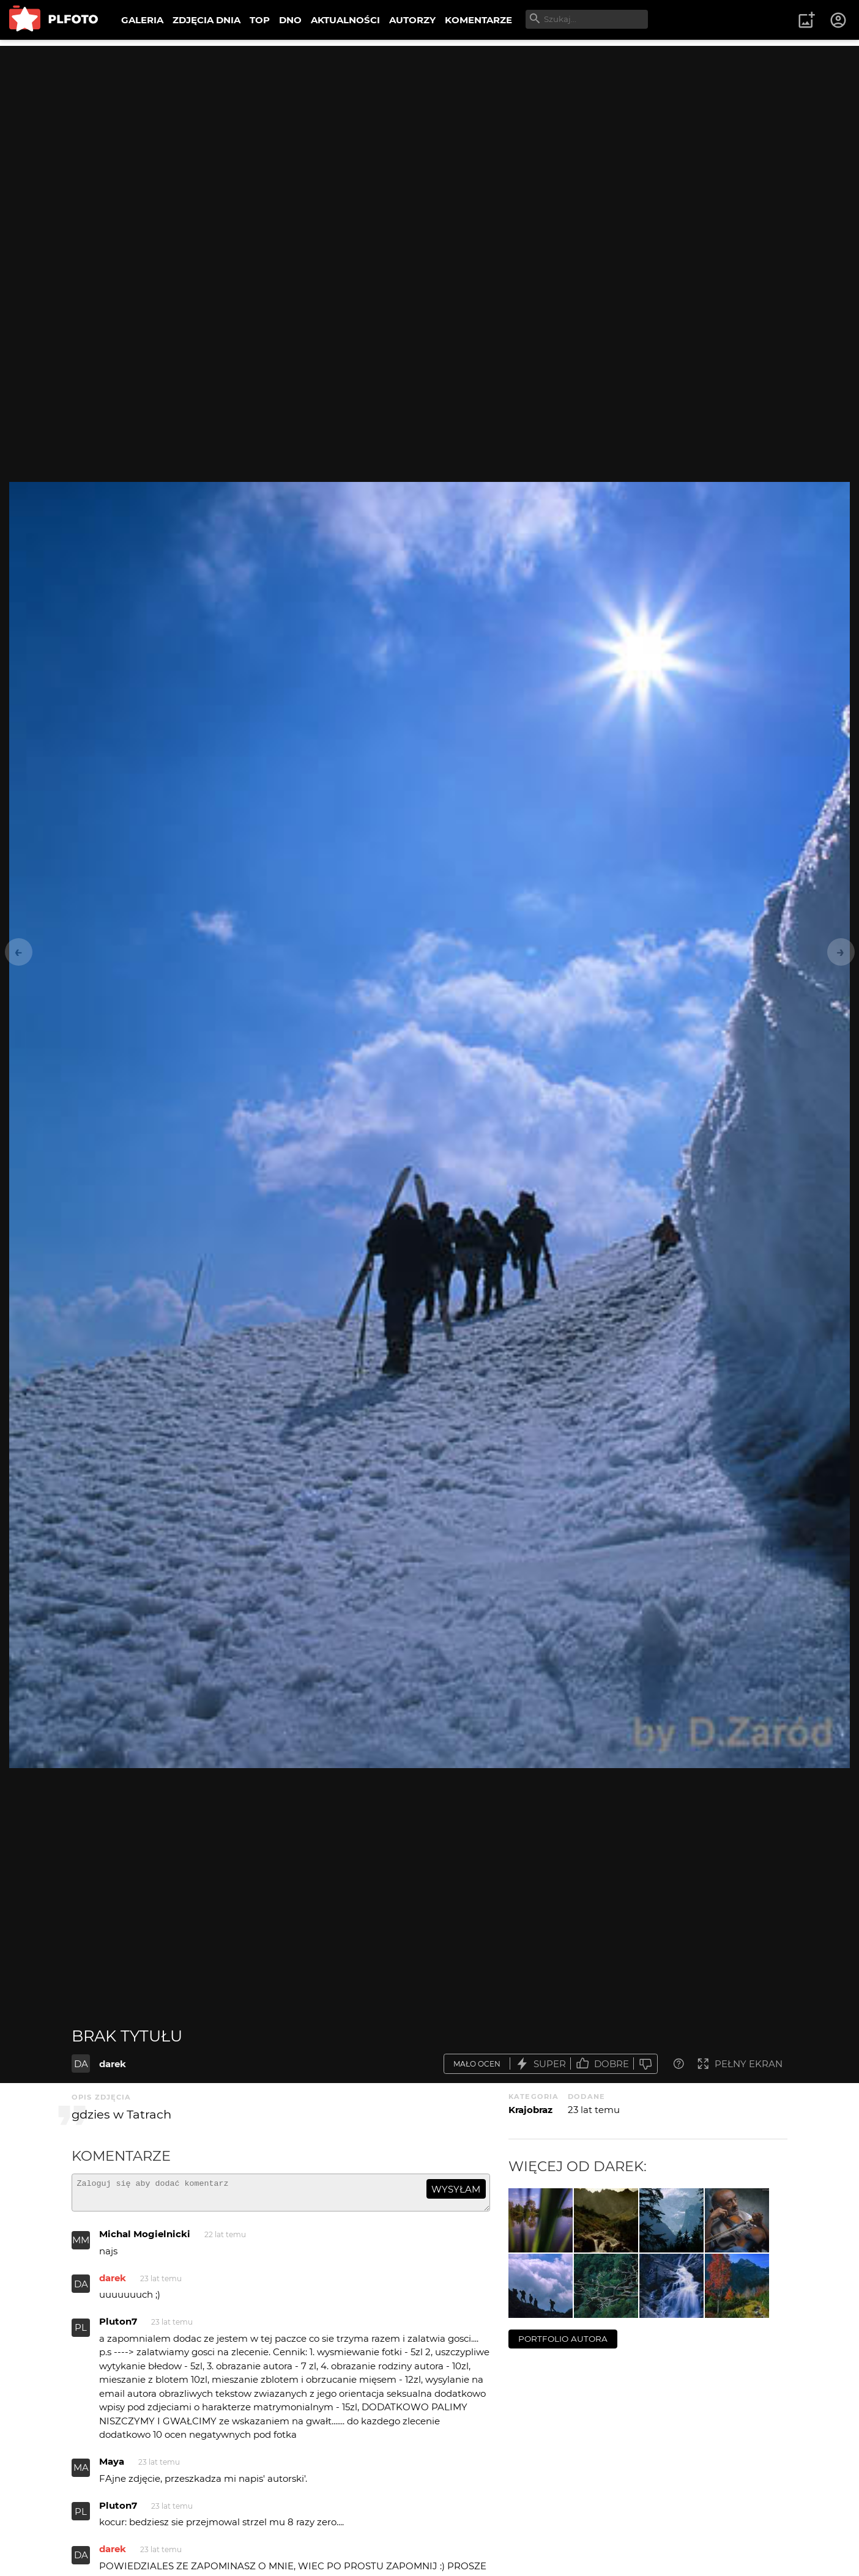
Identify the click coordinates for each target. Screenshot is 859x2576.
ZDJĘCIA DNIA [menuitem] (206, 20)
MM (80, 2245)
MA (81, 2473)
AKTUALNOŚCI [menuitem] (345, 20)
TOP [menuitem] (260, 20)
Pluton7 (118, 2327)
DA (81, 2064)
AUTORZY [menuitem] (412, 20)
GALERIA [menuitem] (142, 20)
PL (81, 2333)
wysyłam (455, 2189)
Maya (111, 2467)
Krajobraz (530, 2109)
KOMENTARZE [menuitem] (478, 20)
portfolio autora (563, 2339)
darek (112, 2064)
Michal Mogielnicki (144, 2239)
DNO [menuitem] (290, 20)
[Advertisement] (429, 131)
